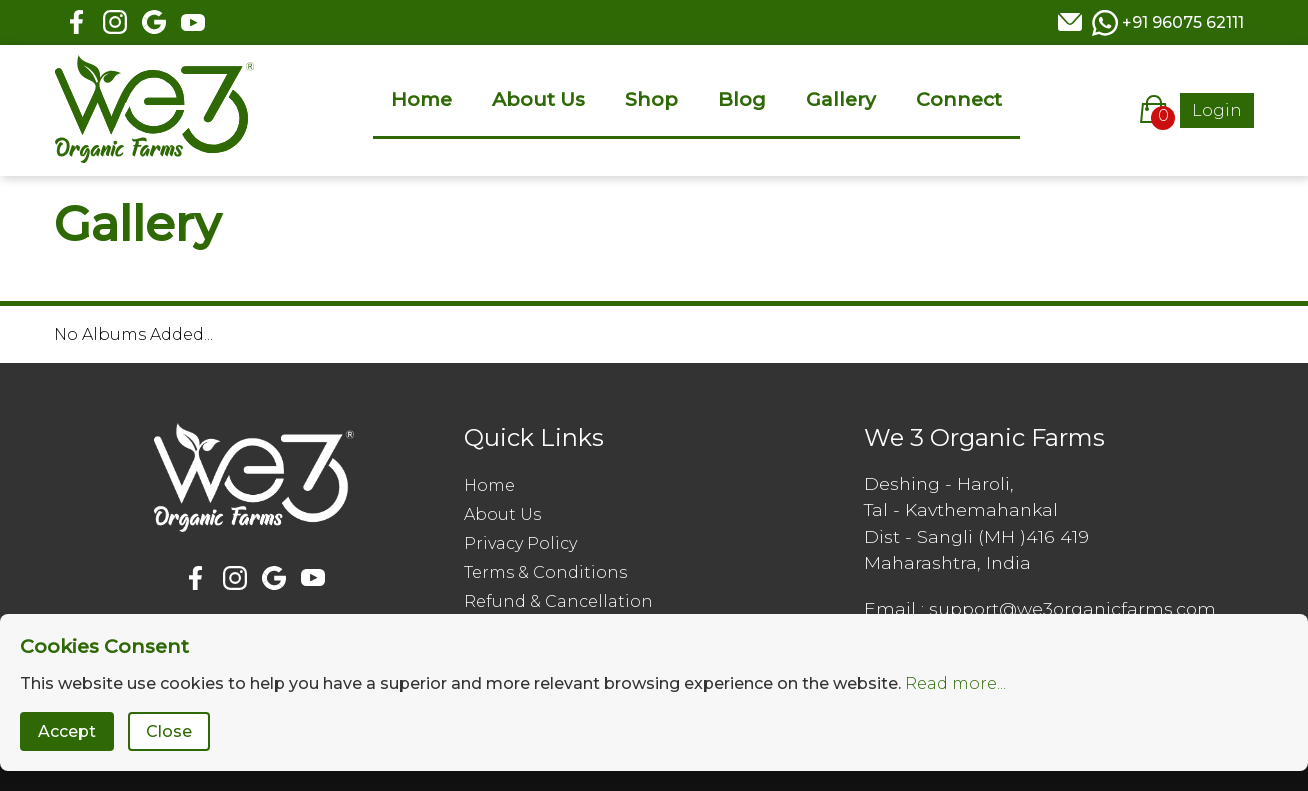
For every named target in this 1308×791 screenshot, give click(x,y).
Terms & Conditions (545, 572)
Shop (651, 99)
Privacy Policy (520, 543)
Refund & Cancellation (558, 601)
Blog (742, 99)
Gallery (841, 99)
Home (421, 99)
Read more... (955, 683)
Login (1217, 110)
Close (169, 731)
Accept (67, 731)
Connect (959, 99)
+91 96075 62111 (1183, 22)
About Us (538, 99)
